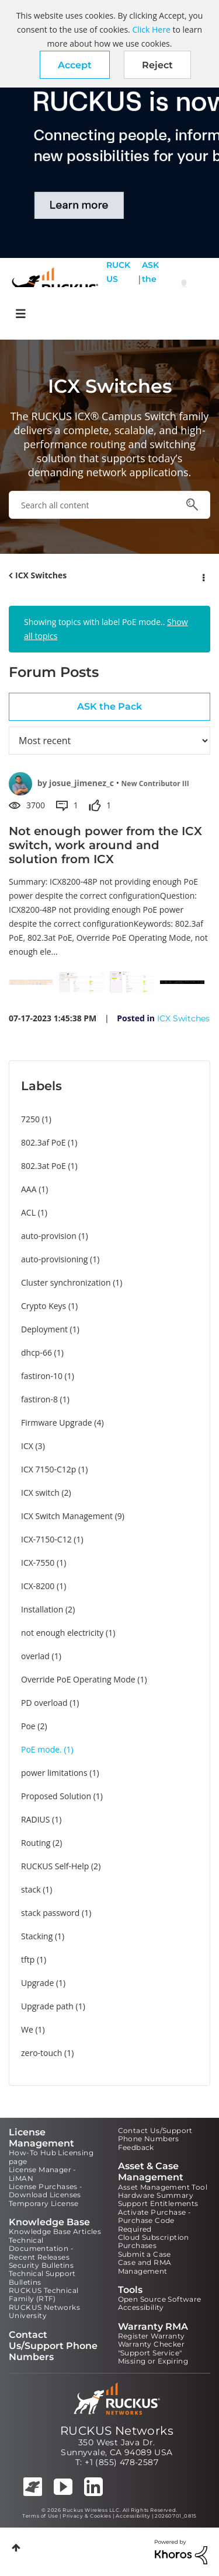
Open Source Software (159, 2299)
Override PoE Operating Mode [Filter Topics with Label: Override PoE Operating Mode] (78, 1679)
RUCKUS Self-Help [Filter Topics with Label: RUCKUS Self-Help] (55, 1866)
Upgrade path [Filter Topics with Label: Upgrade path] (47, 2006)
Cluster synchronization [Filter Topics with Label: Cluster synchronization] (66, 1282)
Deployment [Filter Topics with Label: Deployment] (44, 1329)
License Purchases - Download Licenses (46, 2190)
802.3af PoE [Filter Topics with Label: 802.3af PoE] (43, 1142)
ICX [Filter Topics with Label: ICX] (27, 1445)
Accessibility (141, 2307)
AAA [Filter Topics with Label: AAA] (29, 1189)
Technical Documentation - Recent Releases (41, 2248)
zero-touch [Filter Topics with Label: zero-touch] (41, 2052)
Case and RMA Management (145, 2266)
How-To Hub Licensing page (51, 2156)
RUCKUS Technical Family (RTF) (43, 2294)
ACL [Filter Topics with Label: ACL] (28, 1212)
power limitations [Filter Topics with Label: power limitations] (54, 1772)
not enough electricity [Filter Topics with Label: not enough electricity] (62, 1632)
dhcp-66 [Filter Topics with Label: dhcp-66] (36, 1352)
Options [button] (202, 576)
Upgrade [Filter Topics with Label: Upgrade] (37, 1982)
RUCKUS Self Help (118, 286)
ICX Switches (41, 575)
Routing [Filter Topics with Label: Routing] (35, 1842)
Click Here (151, 29)
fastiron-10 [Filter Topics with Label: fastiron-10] (41, 1375)
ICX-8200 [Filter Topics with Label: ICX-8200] (37, 1585)
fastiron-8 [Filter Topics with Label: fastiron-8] (39, 1399)
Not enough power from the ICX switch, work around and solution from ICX (105, 845)
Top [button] (16, 2547)
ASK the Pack (150, 286)
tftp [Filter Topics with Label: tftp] (27, 1959)
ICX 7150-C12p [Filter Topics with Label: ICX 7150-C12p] (48, 1469)
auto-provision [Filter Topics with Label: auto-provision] (49, 1235)
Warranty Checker (151, 2344)
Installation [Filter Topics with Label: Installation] (42, 1609)
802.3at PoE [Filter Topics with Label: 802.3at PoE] (43, 1165)
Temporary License (44, 2203)
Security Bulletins (41, 2265)
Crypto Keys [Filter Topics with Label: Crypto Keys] (43, 1305)
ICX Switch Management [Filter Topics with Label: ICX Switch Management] (67, 1515)
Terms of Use (40, 2516)
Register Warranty (151, 2335)
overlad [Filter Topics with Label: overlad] (35, 1656)
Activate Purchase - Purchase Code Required (155, 2220)
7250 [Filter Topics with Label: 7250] (30, 1119)
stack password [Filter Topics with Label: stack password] (50, 1912)
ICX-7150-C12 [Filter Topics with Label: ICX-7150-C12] (46, 1539)
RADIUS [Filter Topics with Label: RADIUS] (35, 1819)
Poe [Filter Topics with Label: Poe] (28, 1726)
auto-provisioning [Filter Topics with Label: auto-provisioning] (54, 1259)
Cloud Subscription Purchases (153, 2241)
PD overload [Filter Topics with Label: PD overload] (44, 1702)
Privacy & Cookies (86, 2516)
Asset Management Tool (162, 2187)
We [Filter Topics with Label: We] (27, 2029)
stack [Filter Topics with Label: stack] (31, 1889)
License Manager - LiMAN (43, 2173)
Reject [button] (157, 65)
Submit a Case (144, 2254)
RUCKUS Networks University (44, 2311)
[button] (75, 65)
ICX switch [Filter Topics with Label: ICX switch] (40, 1492)
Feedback (136, 2147)
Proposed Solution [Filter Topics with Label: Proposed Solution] (56, 1796)
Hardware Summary (155, 2195)
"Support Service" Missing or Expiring (153, 2356)
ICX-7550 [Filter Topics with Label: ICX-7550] (37, 1562)
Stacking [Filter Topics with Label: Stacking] (37, 1936)
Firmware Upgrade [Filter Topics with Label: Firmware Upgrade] (56, 1422)
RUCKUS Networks (116, 2431)
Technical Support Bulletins (42, 2277)
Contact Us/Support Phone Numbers (155, 2134)
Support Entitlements (158, 2203)
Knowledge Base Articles (55, 2231)
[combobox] (109, 505)
